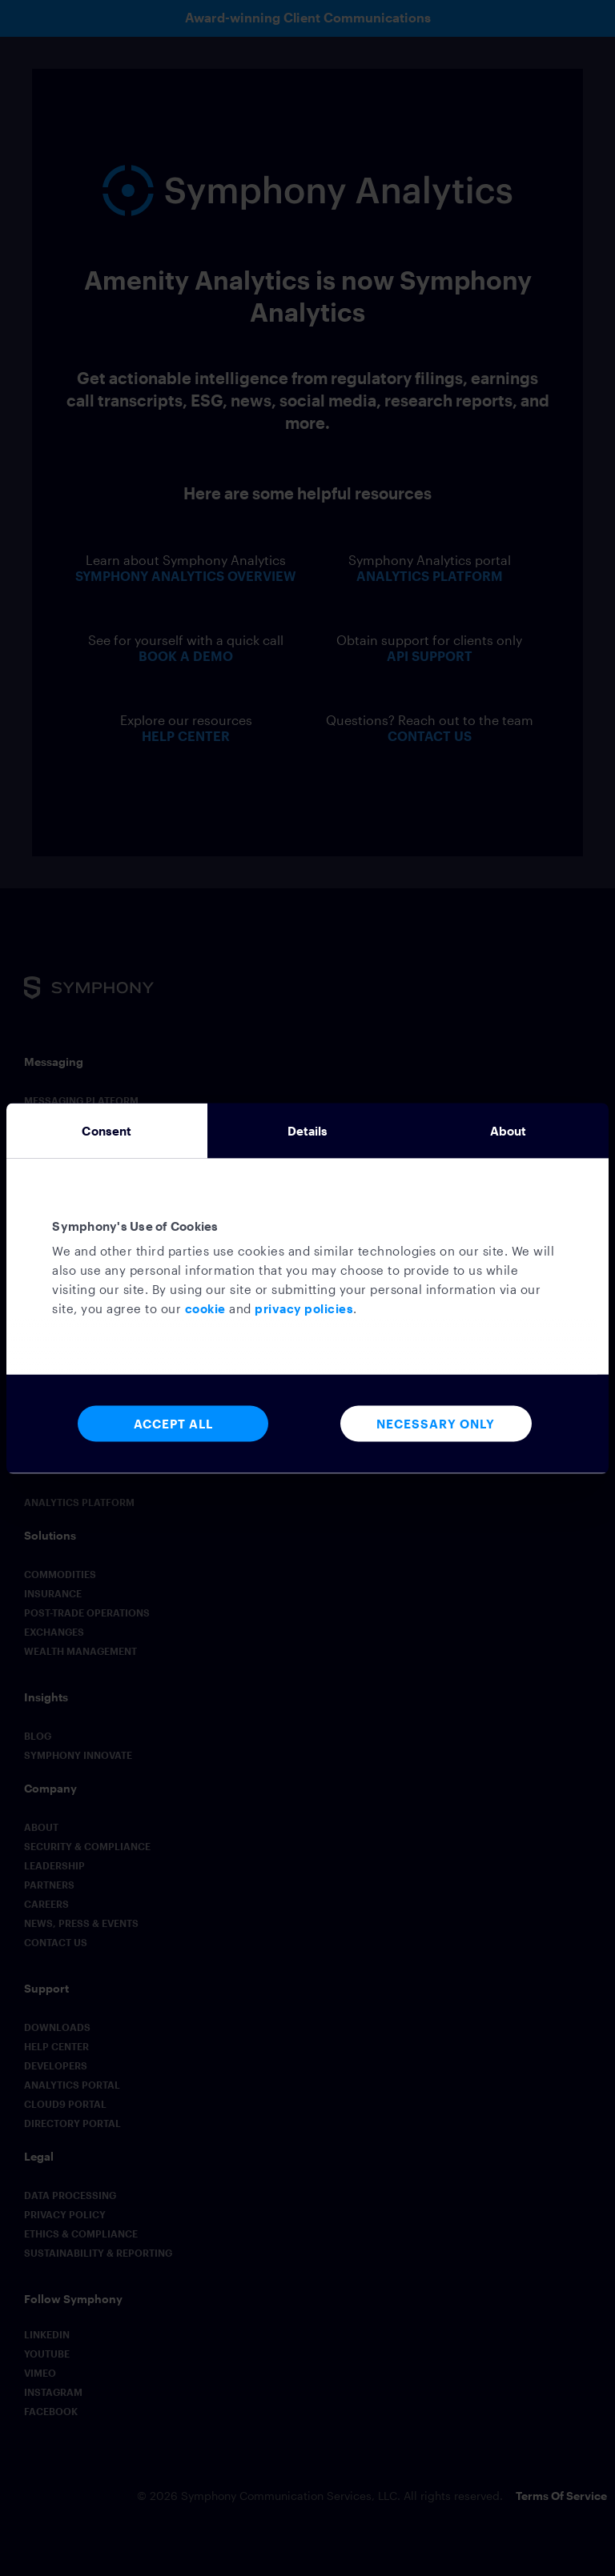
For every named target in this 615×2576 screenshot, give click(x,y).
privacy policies (304, 1308)
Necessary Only (435, 1423)
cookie (205, 1308)
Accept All (173, 1423)
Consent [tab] (106, 1130)
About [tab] (508, 1130)
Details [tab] (307, 1130)
